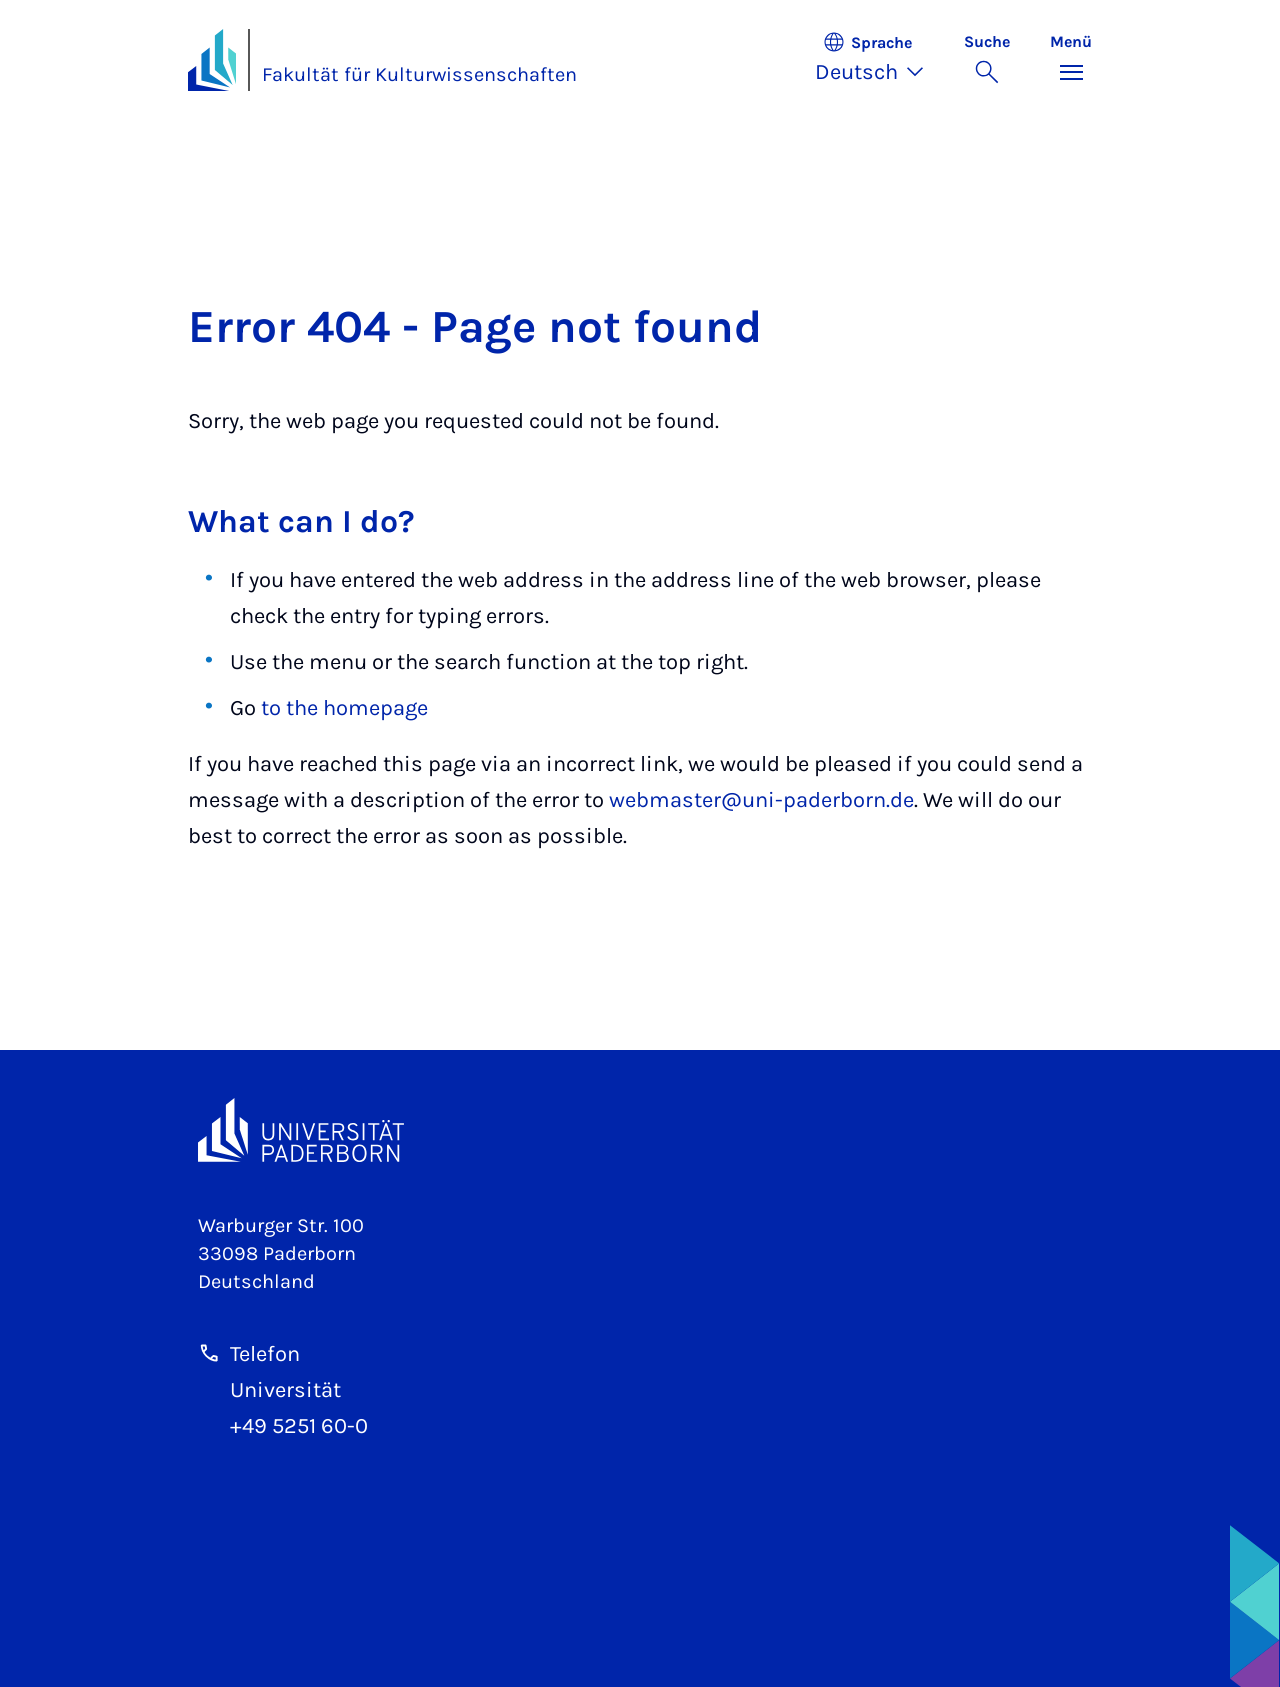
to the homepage (344, 708)
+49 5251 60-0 (299, 1426)
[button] (879, 60)
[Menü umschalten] (1071, 60)
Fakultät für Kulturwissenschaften (419, 74)
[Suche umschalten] (987, 60)
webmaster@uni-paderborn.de (761, 800)
